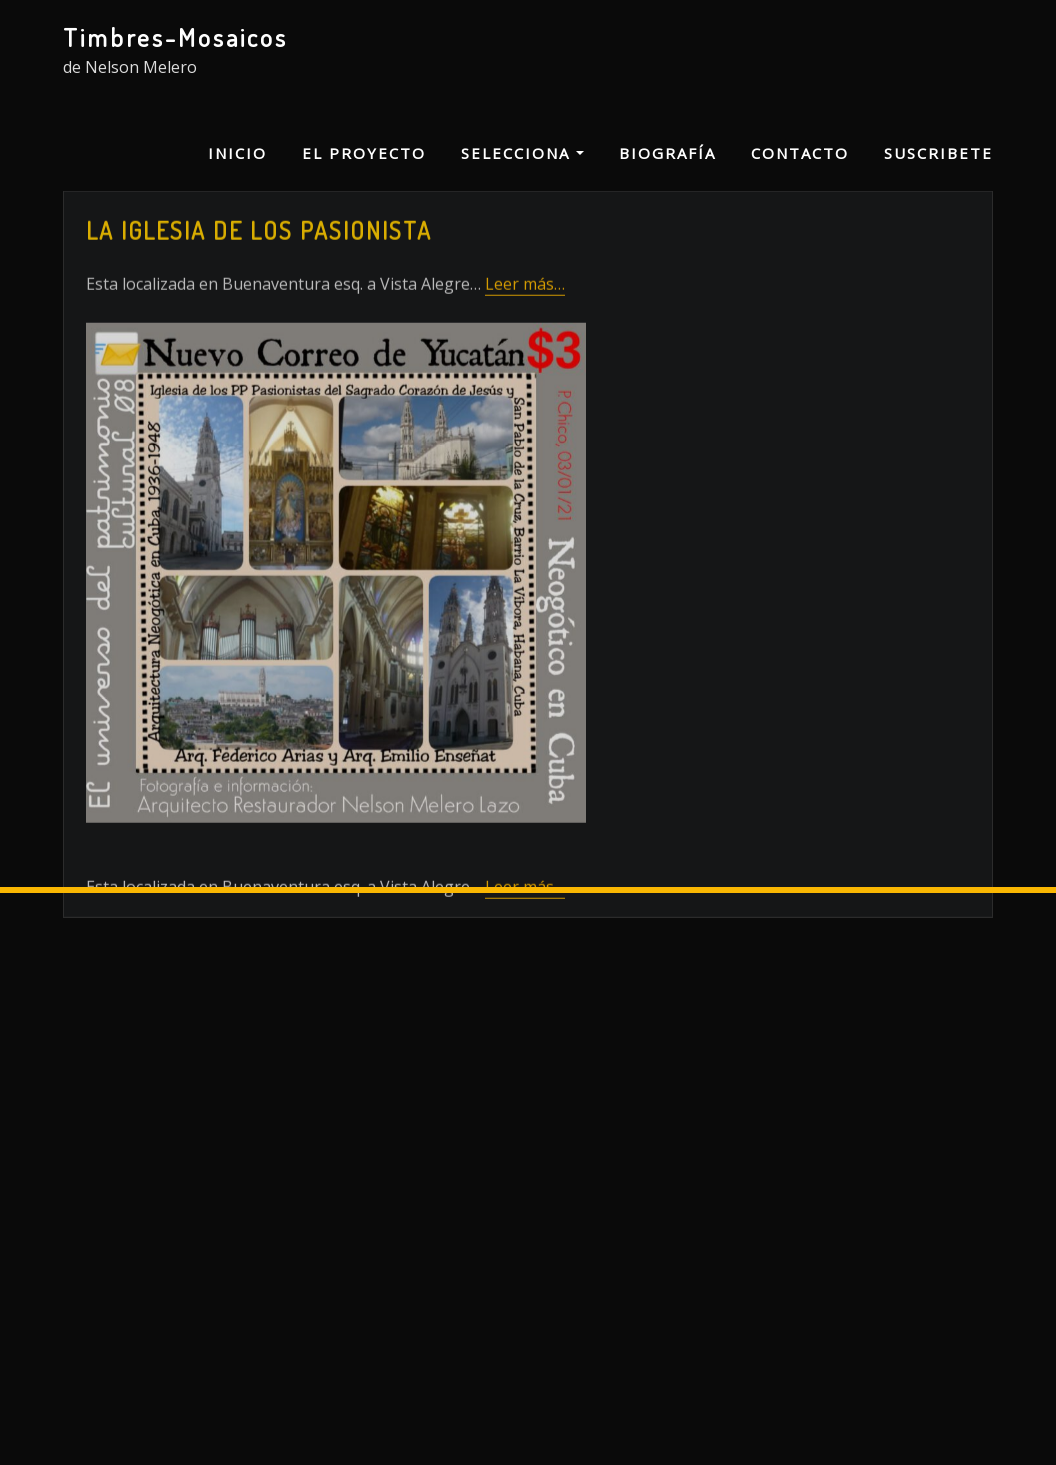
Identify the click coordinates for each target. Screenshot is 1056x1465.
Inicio (237, 153)
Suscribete (938, 153)
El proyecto (364, 153)
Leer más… (525, 356)
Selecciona (522, 153)
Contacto (800, 153)
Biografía (667, 153)
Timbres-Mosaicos (175, 37)
